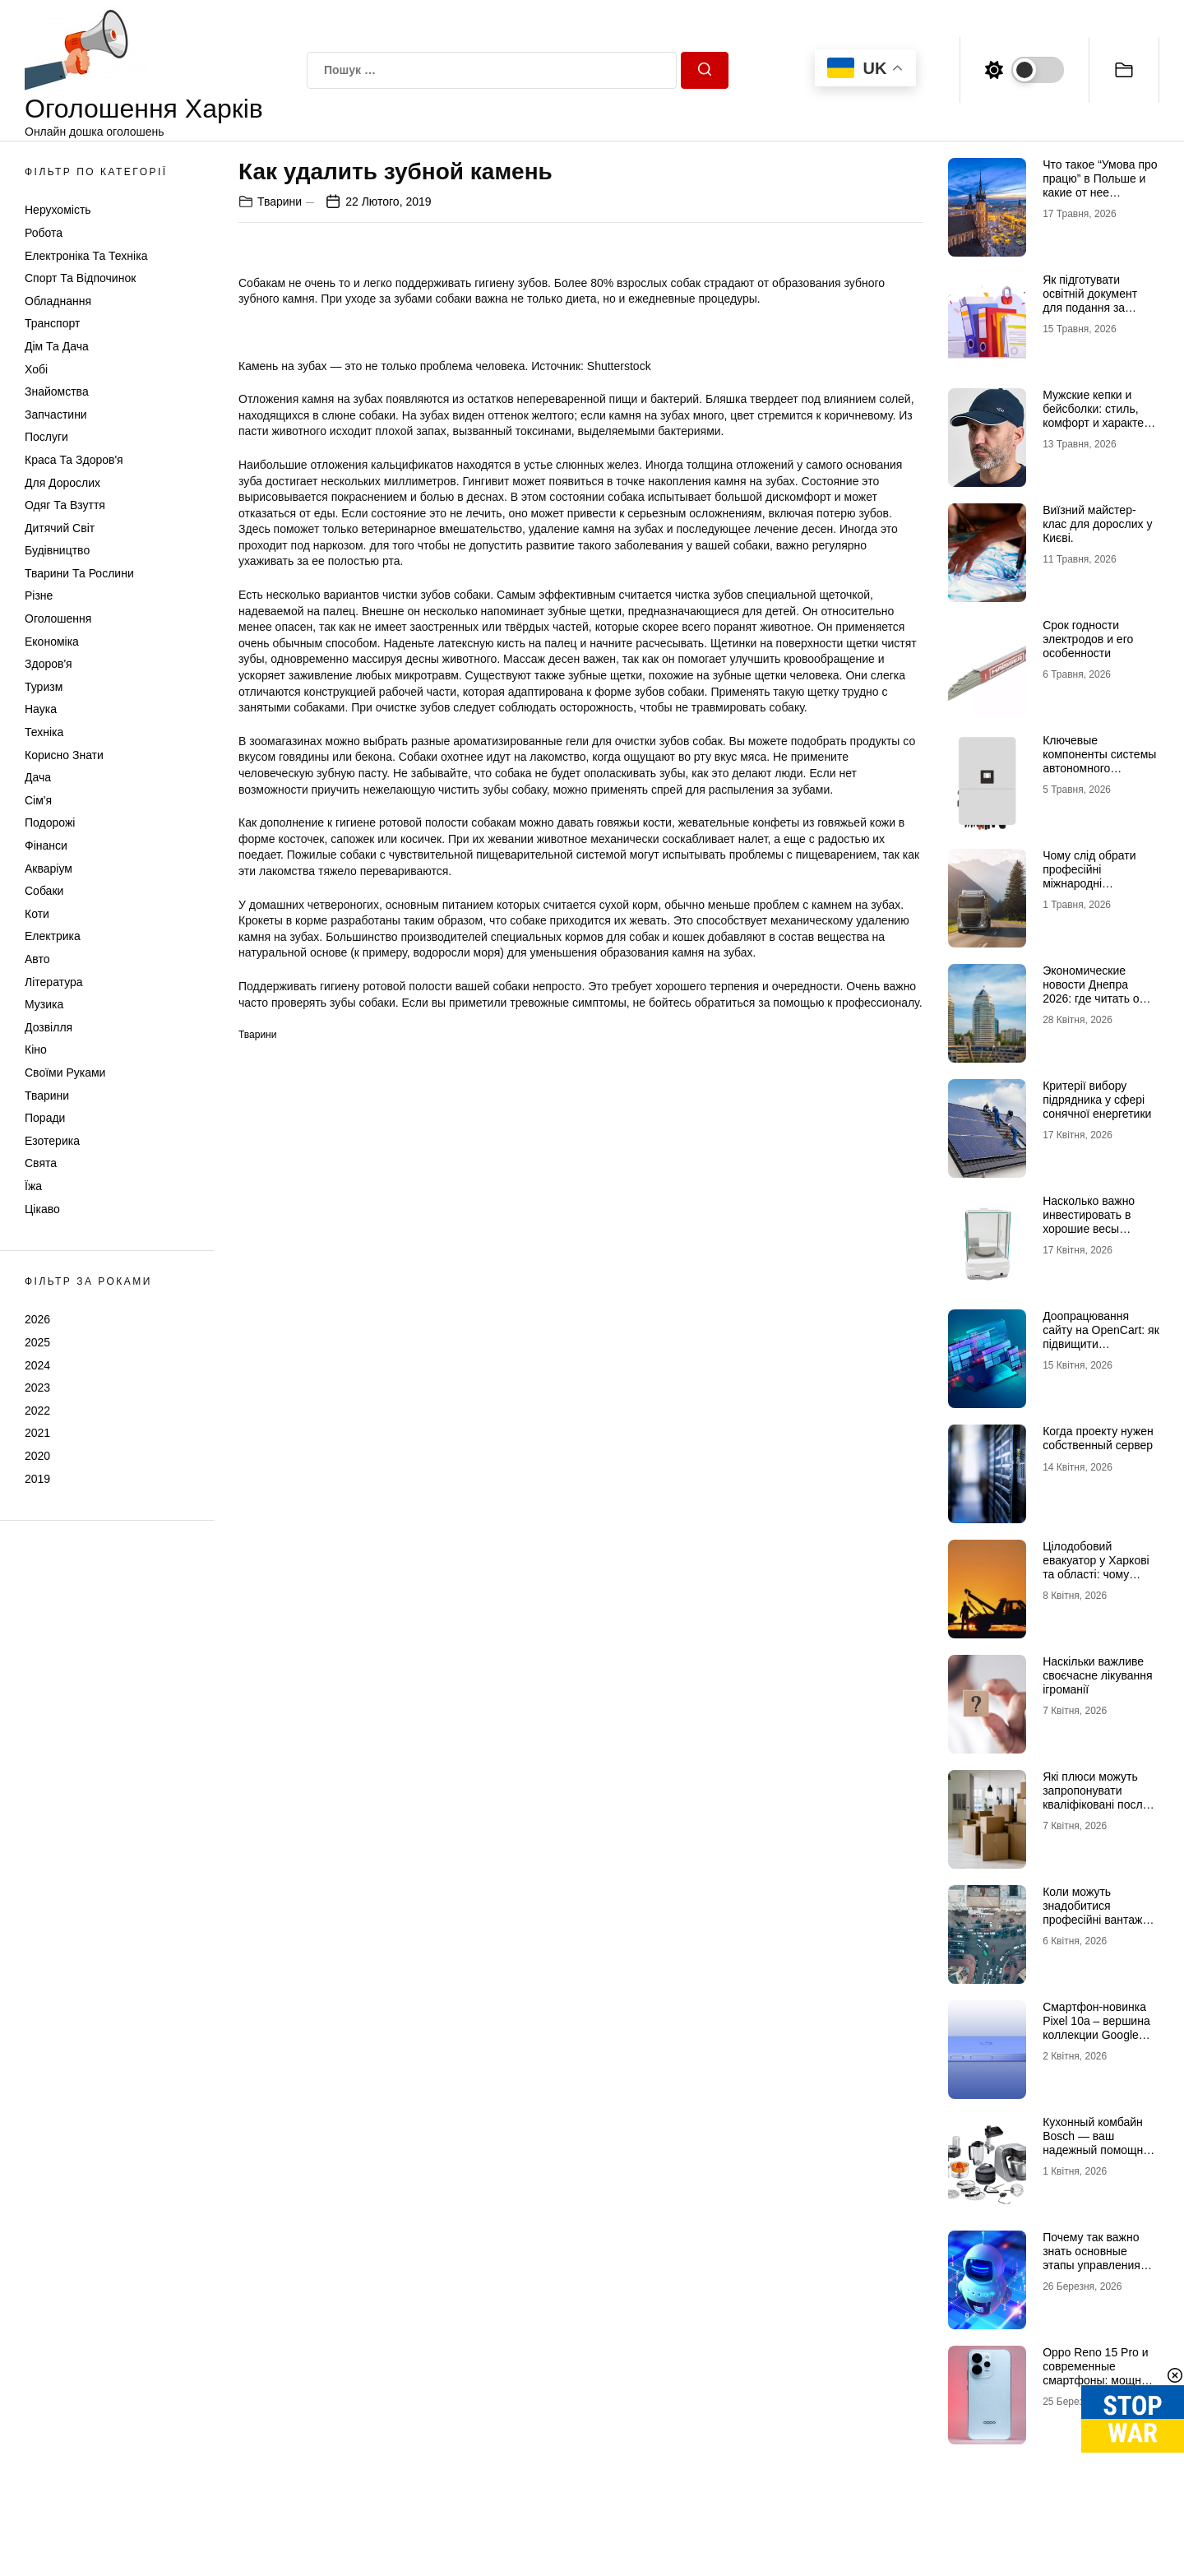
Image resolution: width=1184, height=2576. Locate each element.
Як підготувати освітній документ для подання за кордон (1090, 300)
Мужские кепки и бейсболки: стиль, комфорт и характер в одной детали (1096, 415)
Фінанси (46, 845)
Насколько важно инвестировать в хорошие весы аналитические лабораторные (1089, 1228)
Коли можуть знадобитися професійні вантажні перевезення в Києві (1097, 1912)
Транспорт (52, 323)
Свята (41, 1163)
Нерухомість (58, 209)
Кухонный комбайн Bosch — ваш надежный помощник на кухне (1098, 2142)
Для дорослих (62, 482)
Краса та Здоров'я (74, 459)
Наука (41, 709)
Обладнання (58, 301)
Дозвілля (48, 1027)
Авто (37, 959)
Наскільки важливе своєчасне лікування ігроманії (1097, 1675)
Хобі (36, 369)
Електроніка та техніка (86, 255)
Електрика (53, 936)
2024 (37, 1365)
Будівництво (57, 550)
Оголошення (58, 618)
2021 (37, 1432)
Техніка (44, 732)
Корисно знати (64, 755)
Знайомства (57, 391)
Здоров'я (48, 663)
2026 (37, 1319)
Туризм (43, 686)
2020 (37, 1455)
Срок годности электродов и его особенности (1088, 639)
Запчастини (56, 414)
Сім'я (38, 800)
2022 (37, 1410)
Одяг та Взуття (65, 505)
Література (54, 982)
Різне (39, 595)
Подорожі (50, 822)
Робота (43, 232)
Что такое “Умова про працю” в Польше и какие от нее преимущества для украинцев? (1100, 192)
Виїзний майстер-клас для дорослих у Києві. (1097, 523)
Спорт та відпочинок (80, 278)
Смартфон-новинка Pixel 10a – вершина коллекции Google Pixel (1096, 2027)
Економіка (52, 641)
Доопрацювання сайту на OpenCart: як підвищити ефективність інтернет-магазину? (1101, 1343)
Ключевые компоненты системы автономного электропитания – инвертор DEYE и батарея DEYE (1099, 775)
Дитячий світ (60, 528)
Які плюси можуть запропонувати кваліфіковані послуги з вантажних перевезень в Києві (1101, 1804)
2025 (37, 1342)
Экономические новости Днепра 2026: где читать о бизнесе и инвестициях (1091, 998)
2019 (37, 1478)
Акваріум (48, 868)
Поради (45, 1117)
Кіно (36, 1049)
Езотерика (52, 1140)
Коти (37, 913)
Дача (38, 777)
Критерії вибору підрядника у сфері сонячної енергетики (1097, 1099)
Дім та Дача (57, 346)
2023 (37, 1387)
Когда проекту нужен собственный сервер (1098, 1438)
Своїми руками (65, 1072)
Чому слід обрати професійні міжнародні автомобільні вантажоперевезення (1099, 883)
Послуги (46, 436)
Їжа (33, 1186)
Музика (44, 1004)
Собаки (44, 890)
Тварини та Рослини (79, 573)
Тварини (47, 1095)
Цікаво (42, 1209)
